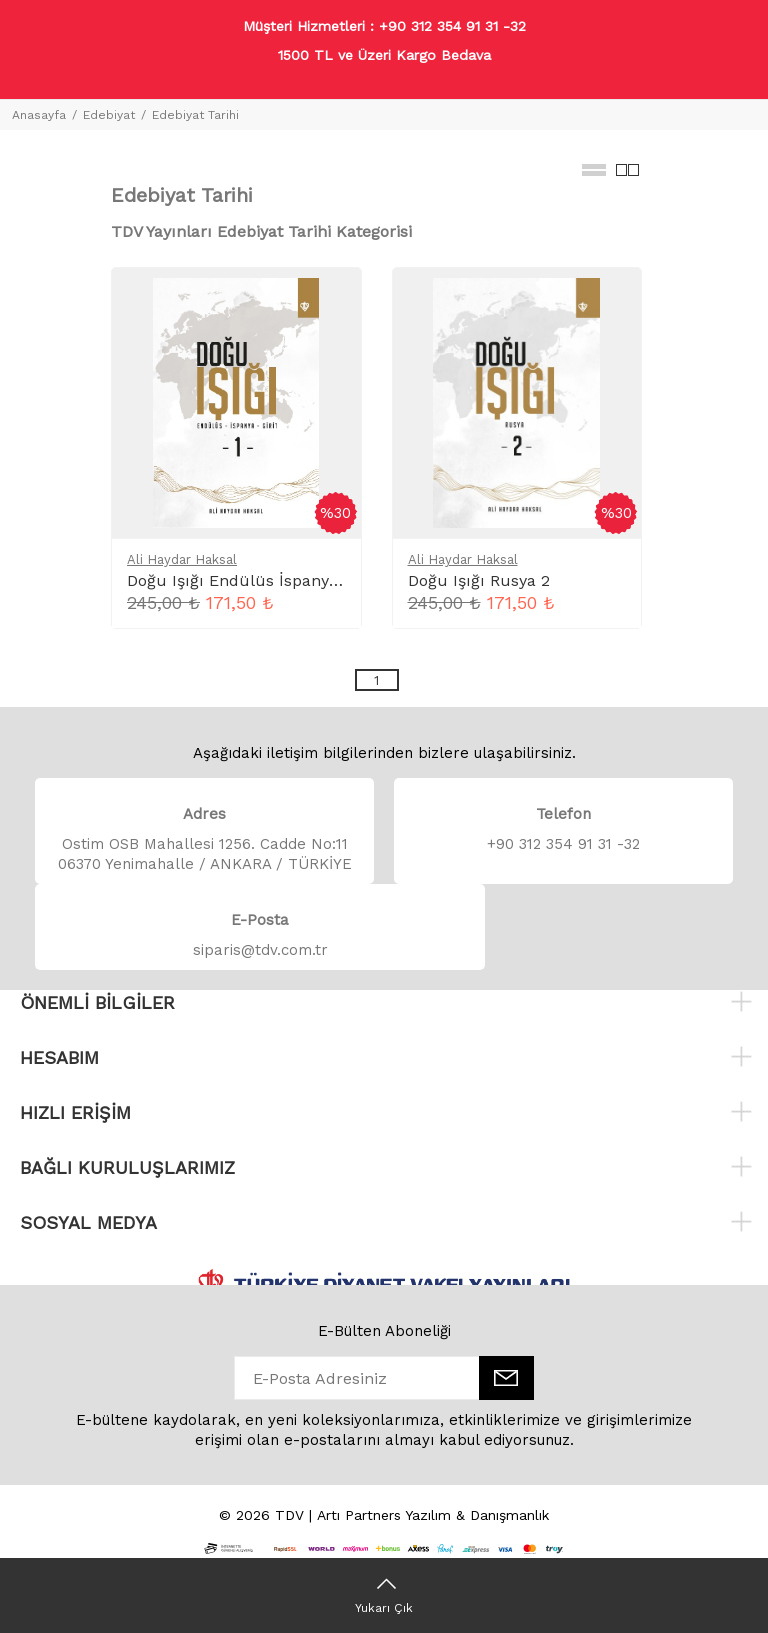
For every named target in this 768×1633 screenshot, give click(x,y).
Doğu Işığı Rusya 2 (479, 580)
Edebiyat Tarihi (195, 115)
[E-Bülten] (506, 1378)
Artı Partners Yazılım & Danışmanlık (433, 1515)
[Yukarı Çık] (384, 1595)
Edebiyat (109, 115)
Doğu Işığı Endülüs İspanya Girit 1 (257, 580)
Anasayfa (39, 115)
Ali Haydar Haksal (182, 559)
